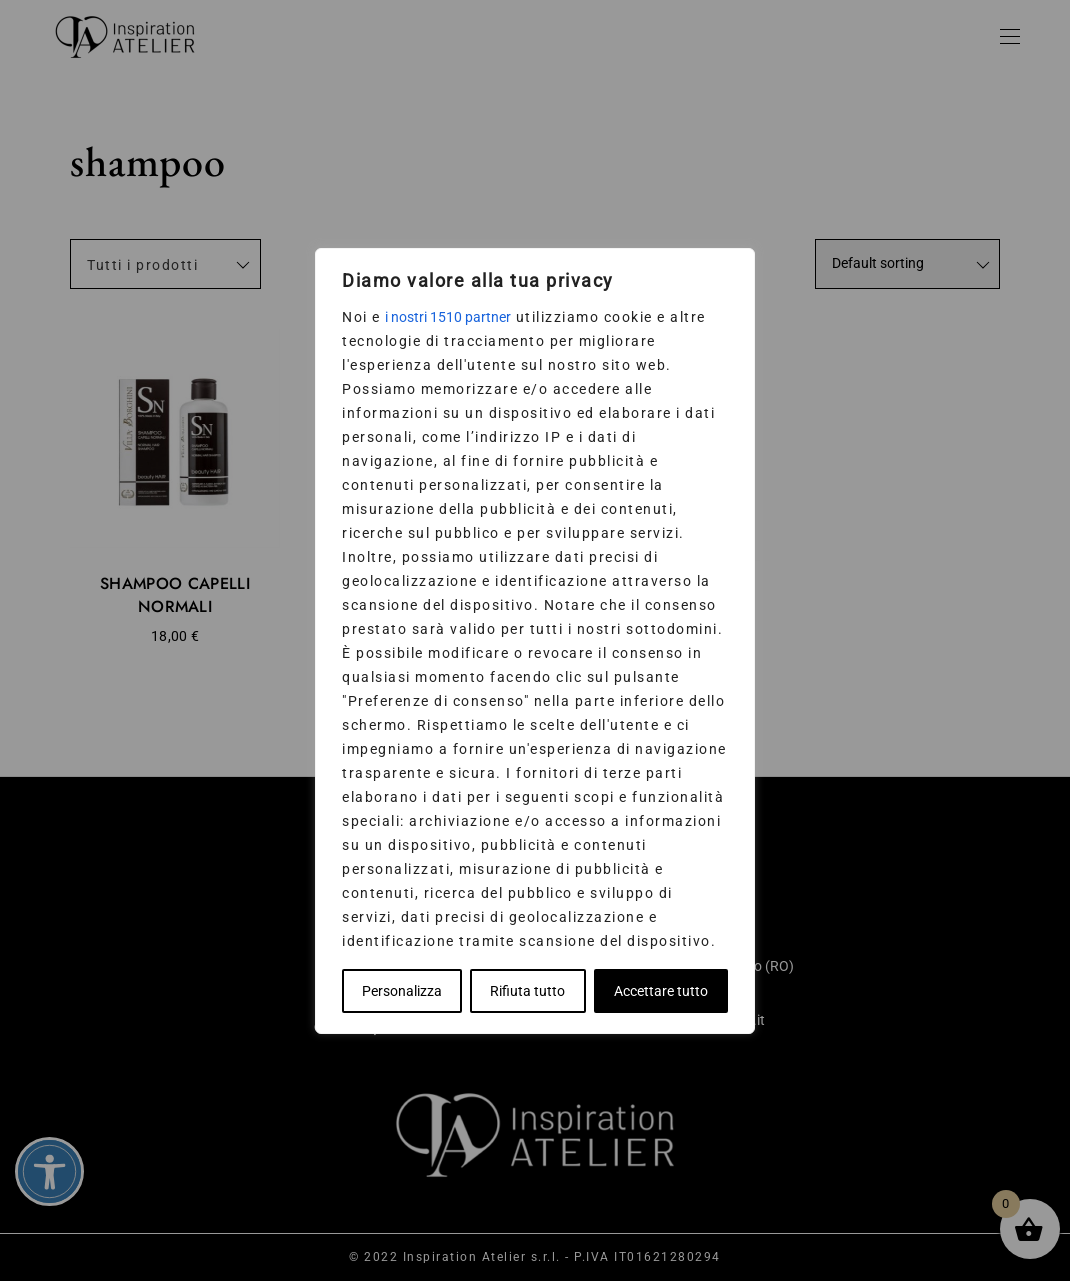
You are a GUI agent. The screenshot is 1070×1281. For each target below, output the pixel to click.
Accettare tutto (661, 991)
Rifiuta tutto (527, 991)
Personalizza (402, 991)
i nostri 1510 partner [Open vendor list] (448, 317)
